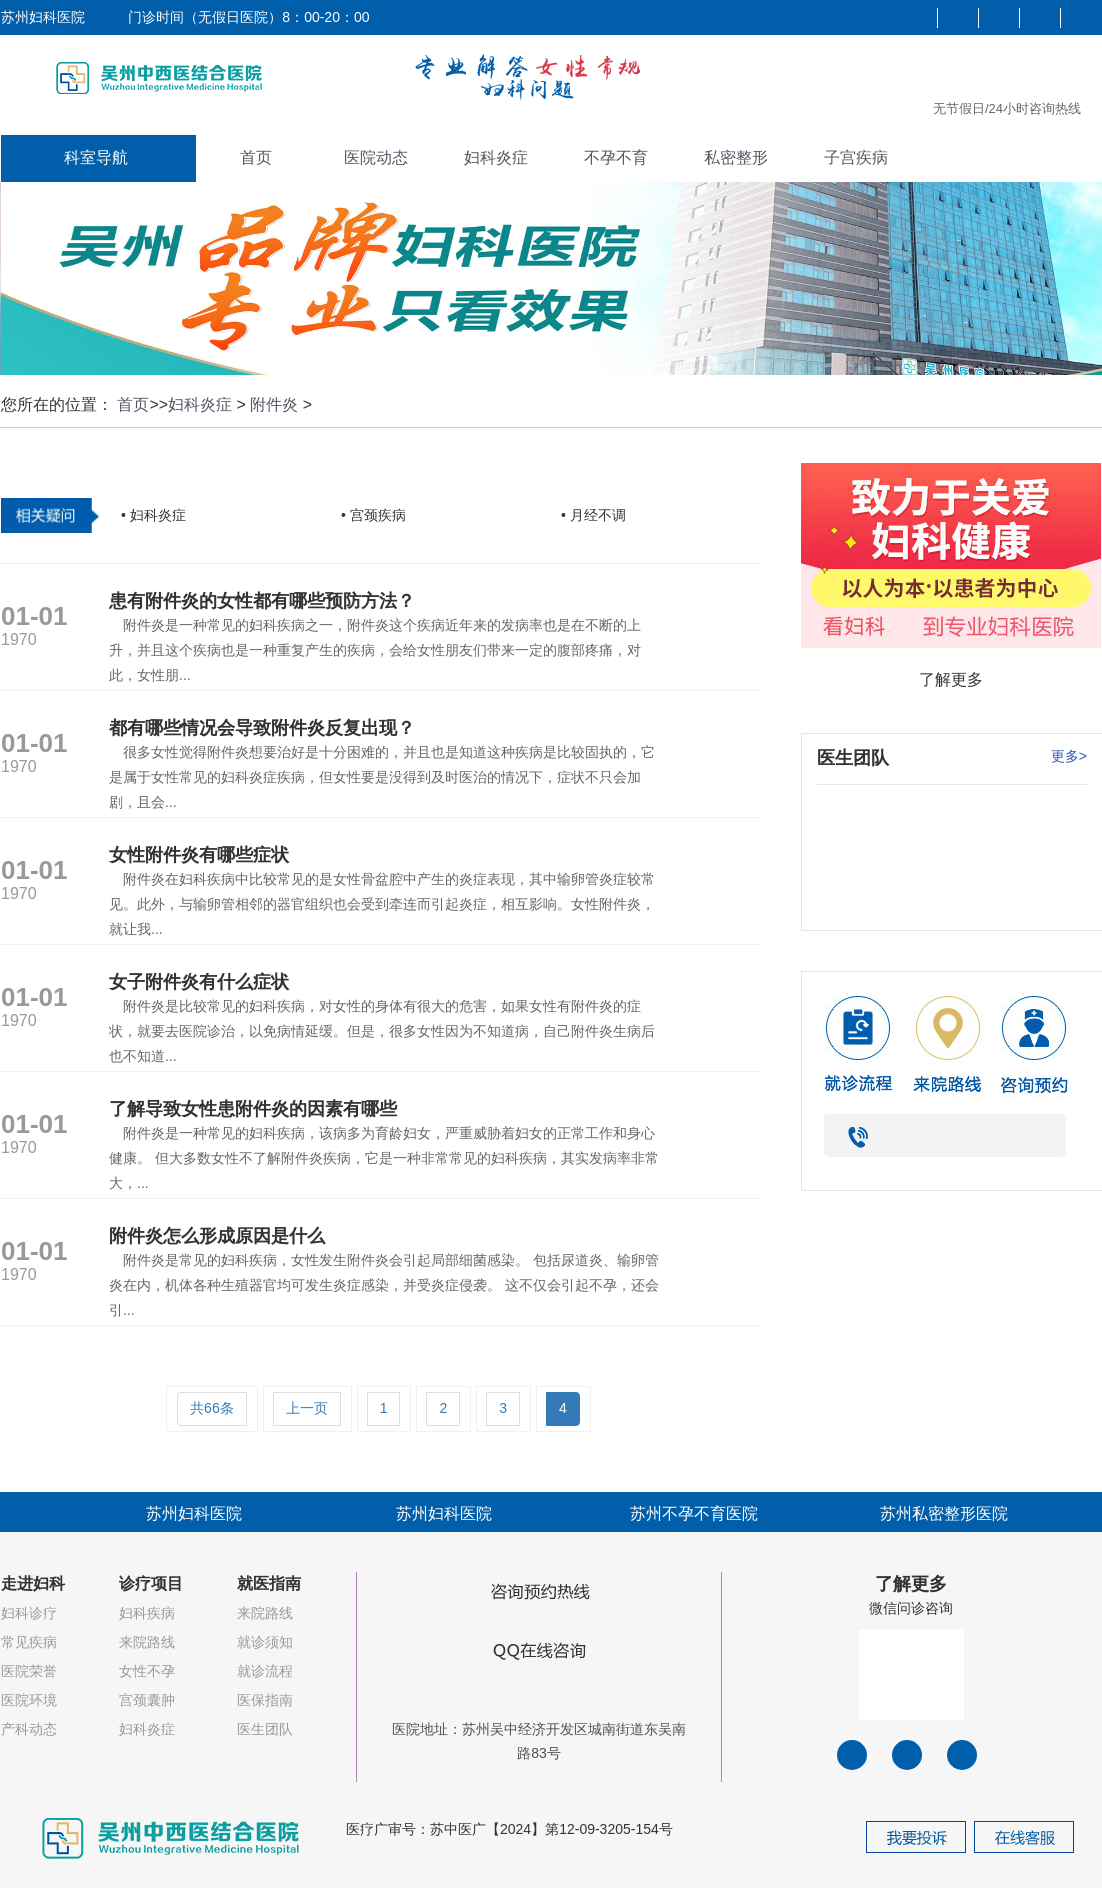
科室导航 (96, 157)
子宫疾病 (856, 157)
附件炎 (274, 404)
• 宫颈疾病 (373, 515)
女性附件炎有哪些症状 (199, 855)
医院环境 (29, 1700)
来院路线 (147, 1642)
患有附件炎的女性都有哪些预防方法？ (262, 601)
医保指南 (265, 1700)
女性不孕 (147, 1671)
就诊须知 (265, 1642)
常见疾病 (29, 1642)
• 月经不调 (593, 515)
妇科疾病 (147, 1613)
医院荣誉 (29, 1671)
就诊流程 (265, 1671)
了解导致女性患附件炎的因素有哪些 (253, 1109)
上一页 (307, 1408)
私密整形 (736, 157)
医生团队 (265, 1729)
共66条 (212, 1408)
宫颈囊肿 (147, 1700)
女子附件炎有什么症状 (199, 982)
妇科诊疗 (29, 1613)
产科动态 (29, 1729)
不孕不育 (616, 157)
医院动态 (376, 157)
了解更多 (951, 679)
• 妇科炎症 (153, 515)
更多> (1069, 756)
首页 (256, 157)
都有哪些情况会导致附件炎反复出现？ (262, 728)
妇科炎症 (496, 157)
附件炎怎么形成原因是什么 (217, 1236)
